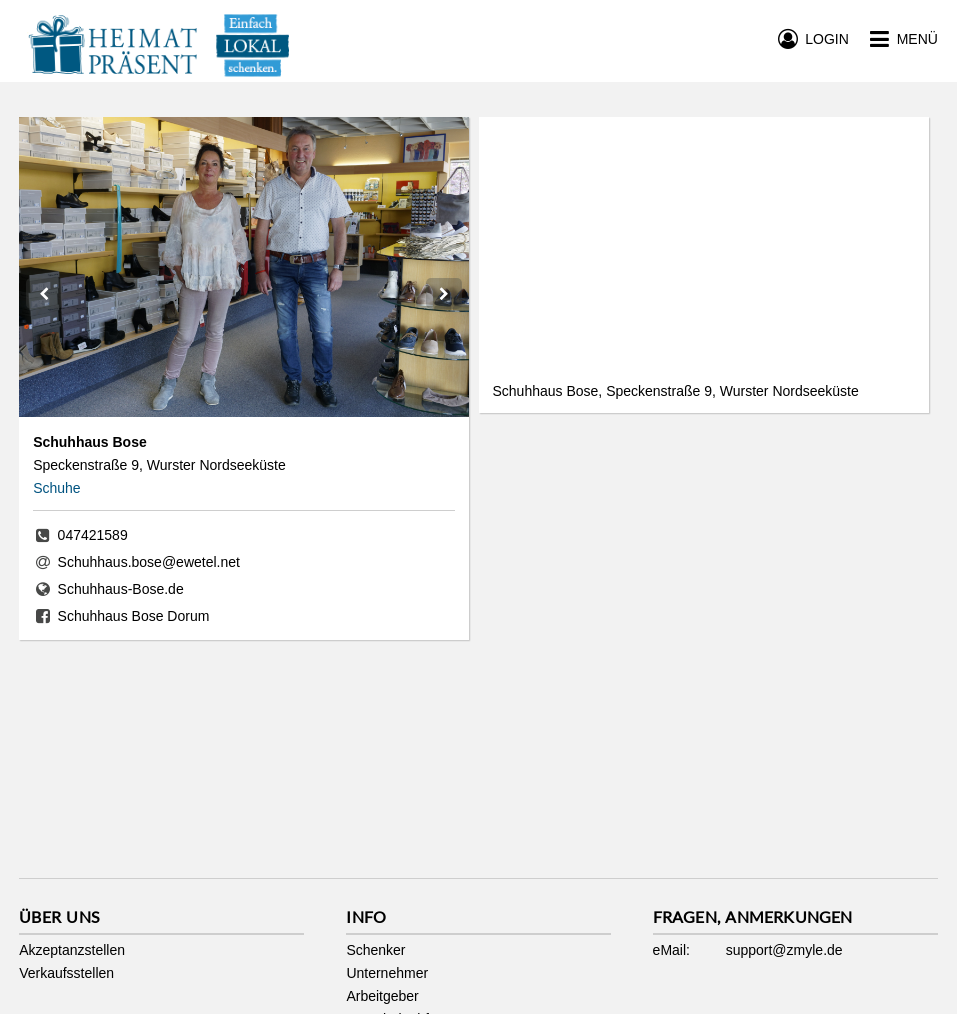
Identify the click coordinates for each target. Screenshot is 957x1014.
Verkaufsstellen (66, 973)
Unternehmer (387, 973)
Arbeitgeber (382, 996)
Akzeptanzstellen (72, 950)
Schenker (375, 950)
